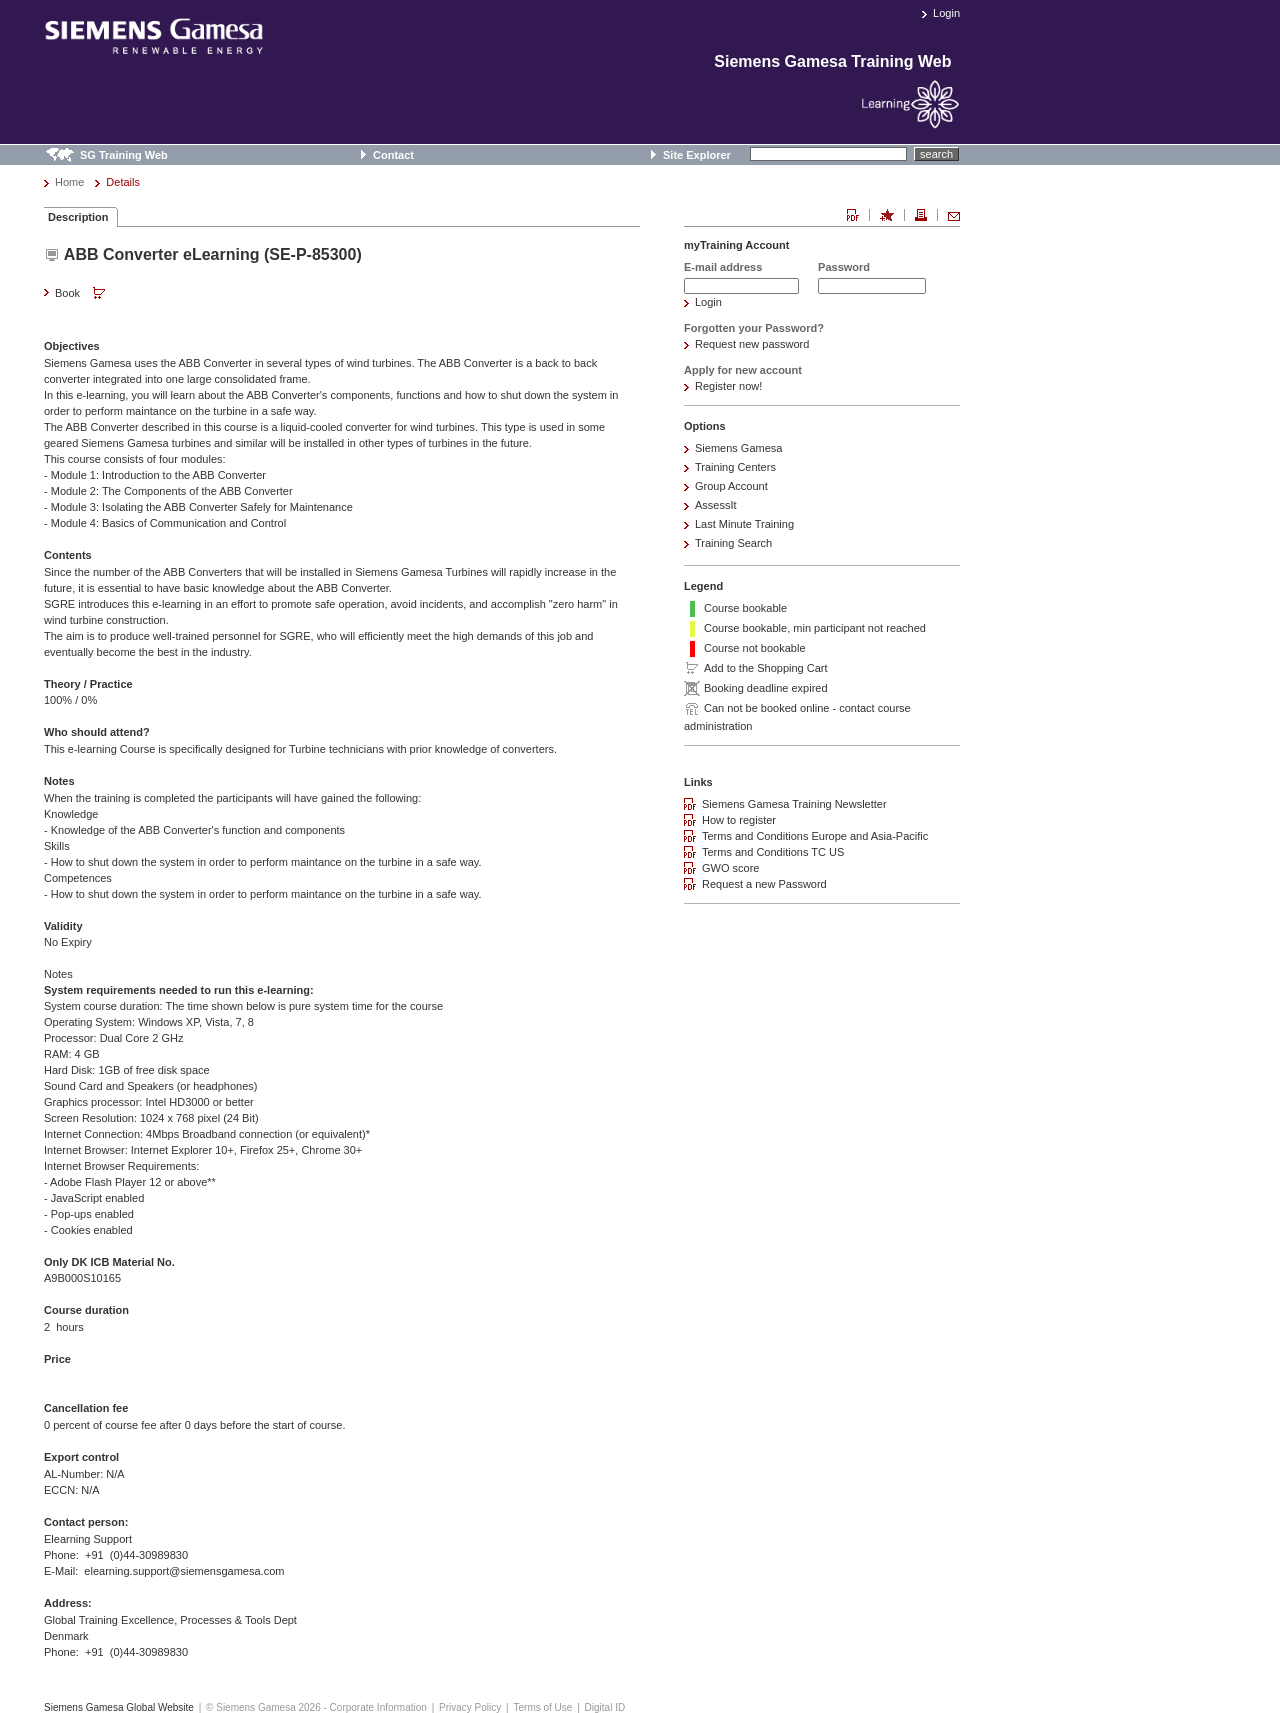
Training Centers (735, 467)
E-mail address (723, 267)
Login (946, 13)
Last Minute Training (744, 524)
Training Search (733, 543)
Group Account (731, 486)
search (936, 154)
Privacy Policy (470, 1707)
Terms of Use (542, 1707)
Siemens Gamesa (738, 448)
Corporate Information (378, 1707)
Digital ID (605, 1707)
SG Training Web (124, 155)
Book (82, 294)
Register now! (728, 386)
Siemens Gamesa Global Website (119, 1707)
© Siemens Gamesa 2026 (263, 1707)
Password (844, 267)
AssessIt (716, 505)
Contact (393, 155)
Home (69, 182)
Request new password (752, 344)
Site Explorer (697, 155)
